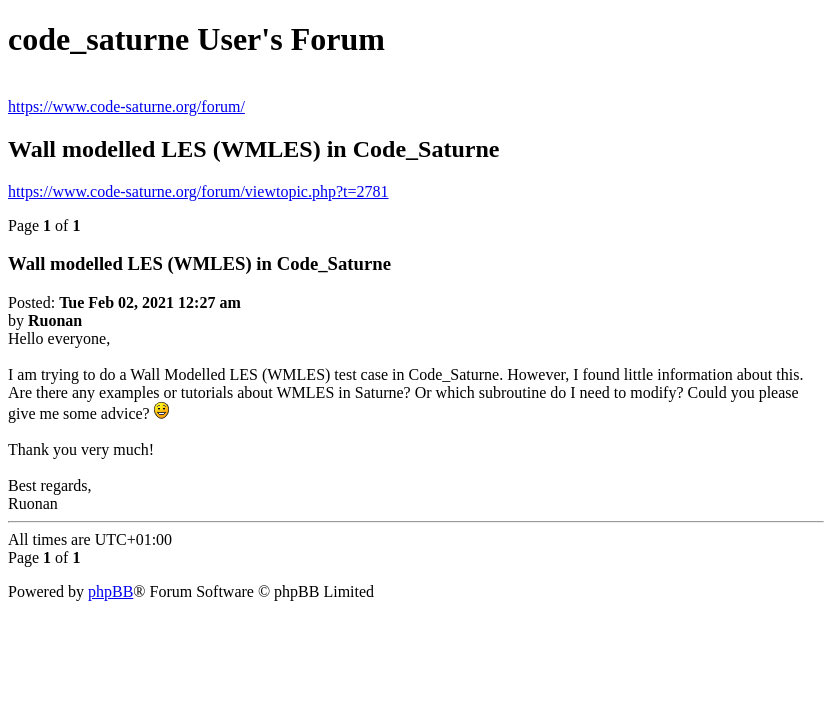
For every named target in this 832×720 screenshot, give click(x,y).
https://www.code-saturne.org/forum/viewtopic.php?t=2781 (198, 191)
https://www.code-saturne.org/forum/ (126, 106)
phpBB (110, 591)
